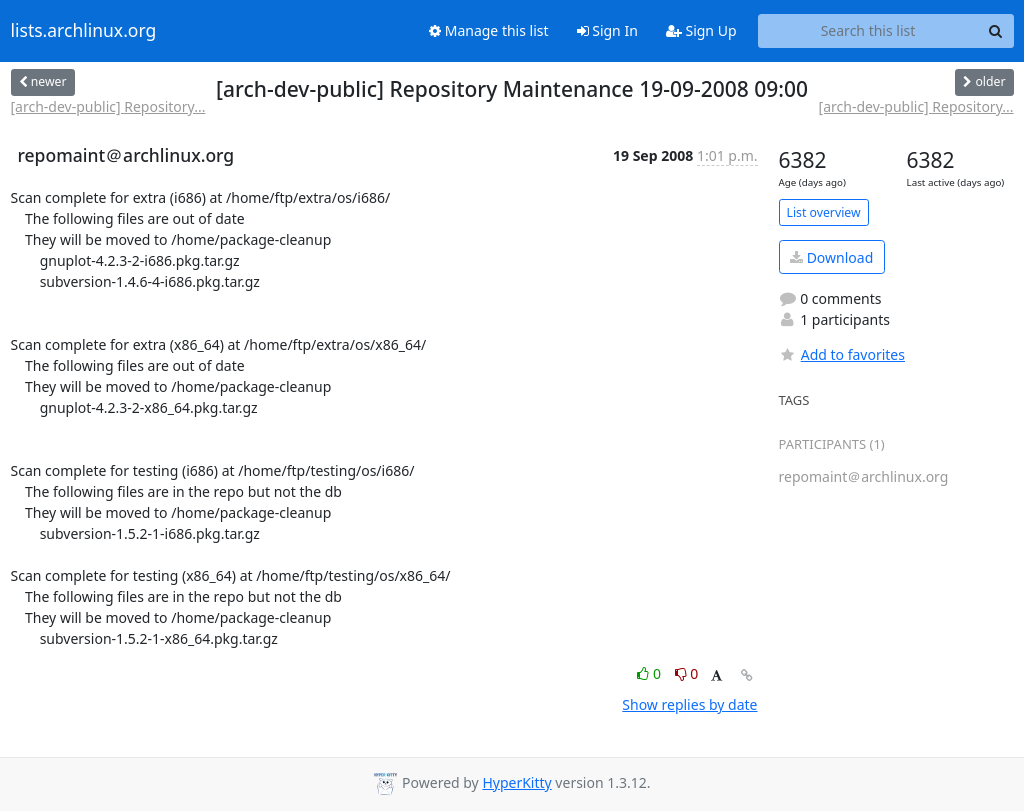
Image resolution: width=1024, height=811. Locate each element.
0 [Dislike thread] (687, 673)
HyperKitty (516, 782)
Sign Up (701, 30)
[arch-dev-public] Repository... (108, 106)
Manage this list (489, 30)
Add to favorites (842, 354)
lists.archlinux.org (84, 31)
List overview (824, 212)
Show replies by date (689, 704)
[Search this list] (868, 31)
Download (831, 257)
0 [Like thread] (650, 673)
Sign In (607, 30)
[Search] (996, 31)
